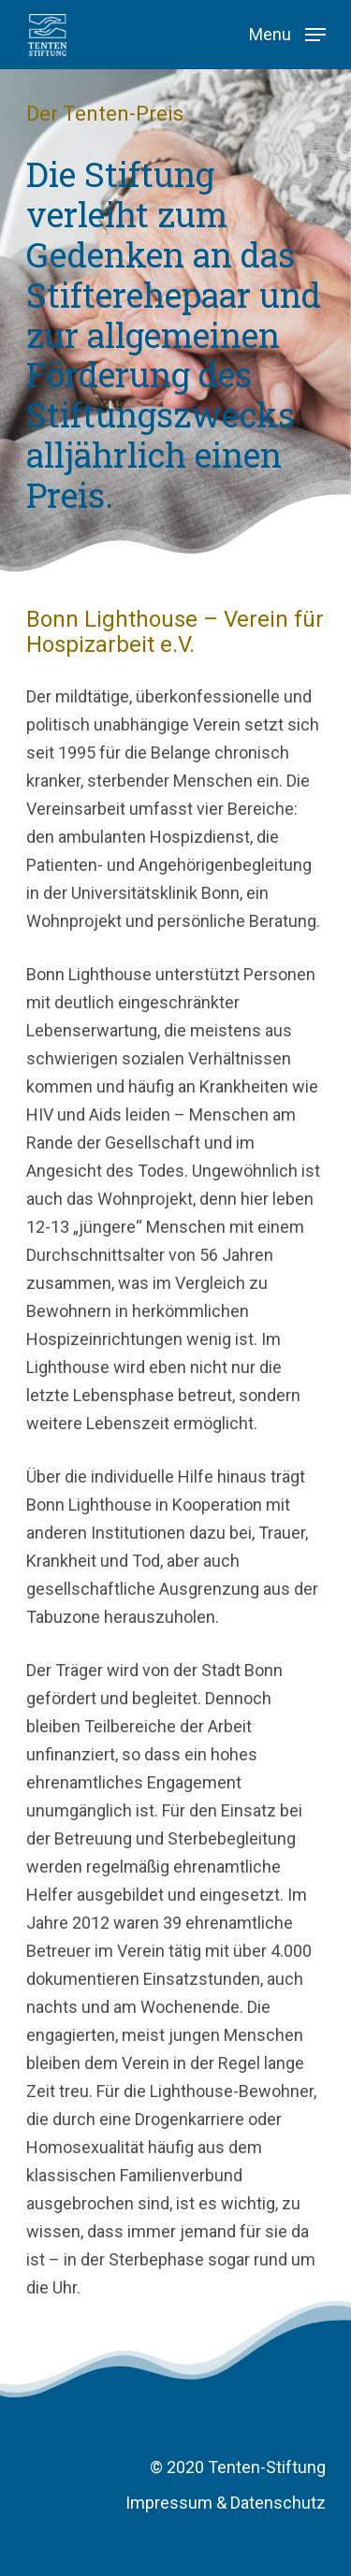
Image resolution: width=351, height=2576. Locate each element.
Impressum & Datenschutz (225, 2503)
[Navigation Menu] (287, 33)
